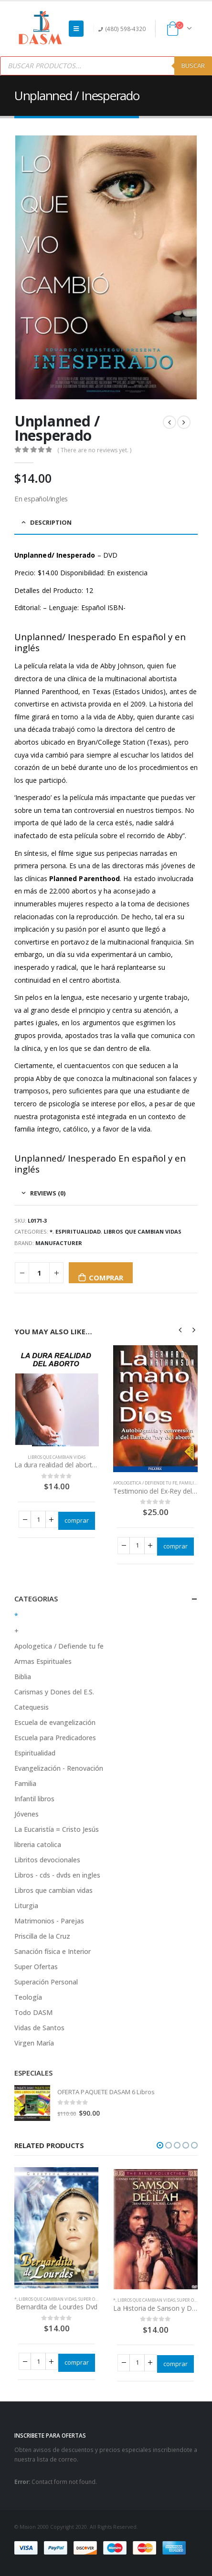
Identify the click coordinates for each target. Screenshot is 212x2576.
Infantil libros (34, 1798)
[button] (160, 2145)
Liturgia (26, 1905)
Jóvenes (26, 1813)
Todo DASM (33, 2012)
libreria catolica (37, 1844)
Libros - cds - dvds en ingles (57, 1875)
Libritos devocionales (47, 1859)
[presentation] (180, 1329)
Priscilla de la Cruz (42, 1936)
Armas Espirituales (43, 1661)
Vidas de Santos (39, 2027)
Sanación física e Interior (52, 1951)
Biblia (22, 1676)
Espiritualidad (78, 1231)
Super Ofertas (36, 1966)
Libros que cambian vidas (142, 1231)
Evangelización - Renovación (58, 1768)
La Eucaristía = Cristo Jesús (56, 1829)
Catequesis (31, 1707)
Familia (188, 1483)
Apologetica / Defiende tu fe (145, 1483)
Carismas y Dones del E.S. (54, 1691)
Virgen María (34, 2042)
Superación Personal (46, 1981)
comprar (106, 1277)
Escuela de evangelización (54, 1722)
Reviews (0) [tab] (47, 1193)
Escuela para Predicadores (55, 1737)
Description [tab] (51, 522)
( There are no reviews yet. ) (94, 450)
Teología (28, 1997)
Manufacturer (58, 1242)
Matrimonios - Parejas (49, 1920)
